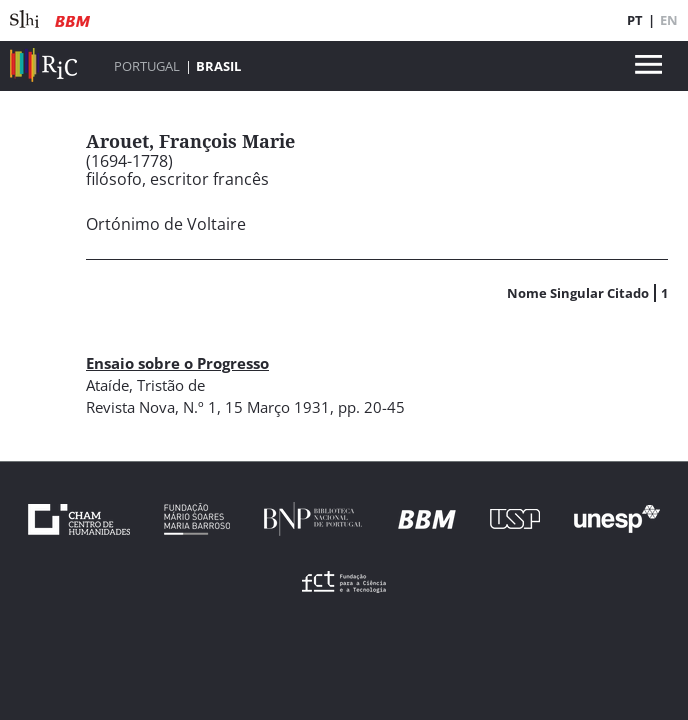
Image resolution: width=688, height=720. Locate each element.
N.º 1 (200, 407)
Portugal (147, 66)
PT (635, 20)
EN (669, 20)
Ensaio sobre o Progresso (177, 363)
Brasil (218, 66)
